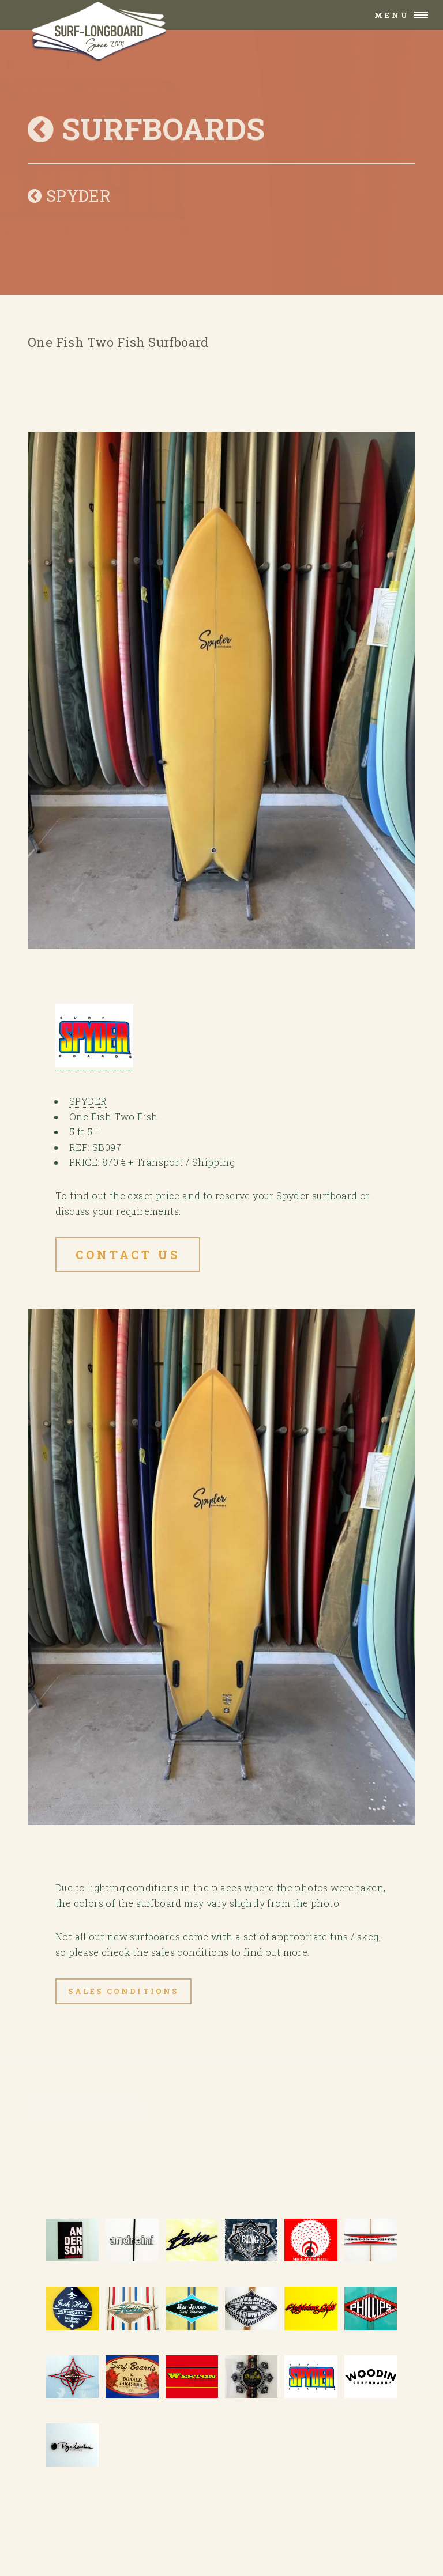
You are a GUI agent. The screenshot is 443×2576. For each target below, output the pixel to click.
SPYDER (69, 195)
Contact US (128, 1254)
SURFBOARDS (146, 128)
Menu (392, 15)
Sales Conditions (123, 1991)
